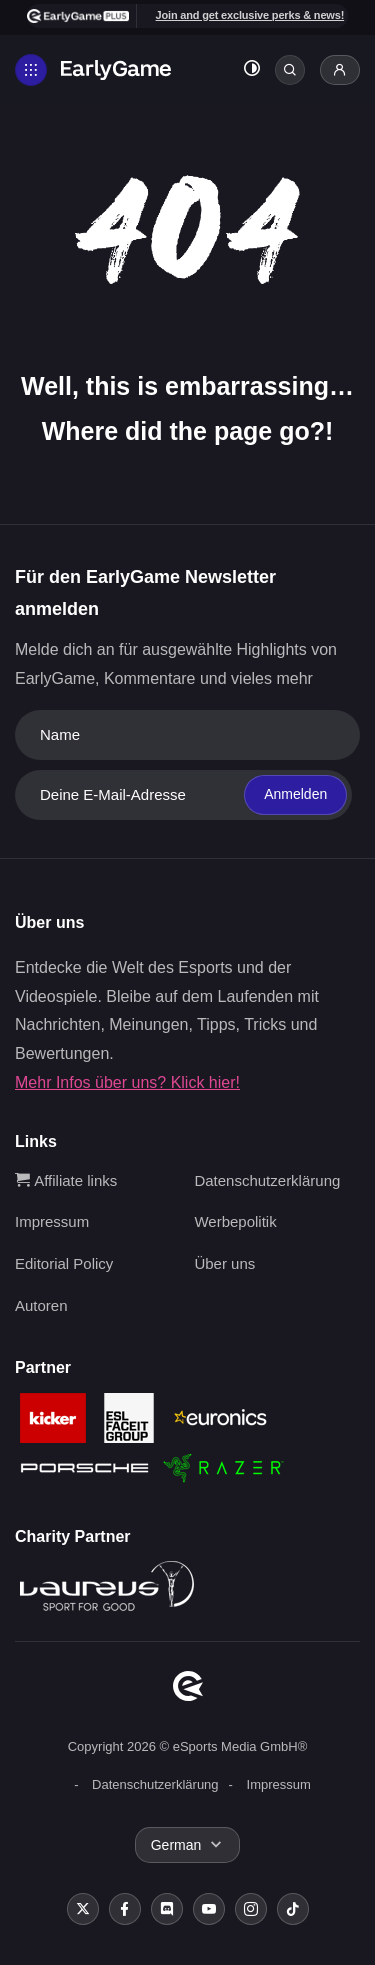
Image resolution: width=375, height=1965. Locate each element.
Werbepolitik (235, 1221)
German (176, 1845)
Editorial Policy (64, 1263)
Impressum (52, 1221)
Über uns (224, 1263)
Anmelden (295, 794)
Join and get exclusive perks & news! (250, 15)
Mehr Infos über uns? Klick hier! (127, 1082)
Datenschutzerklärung (267, 1180)
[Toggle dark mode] (252, 70)
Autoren (41, 1305)
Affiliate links (66, 1180)
